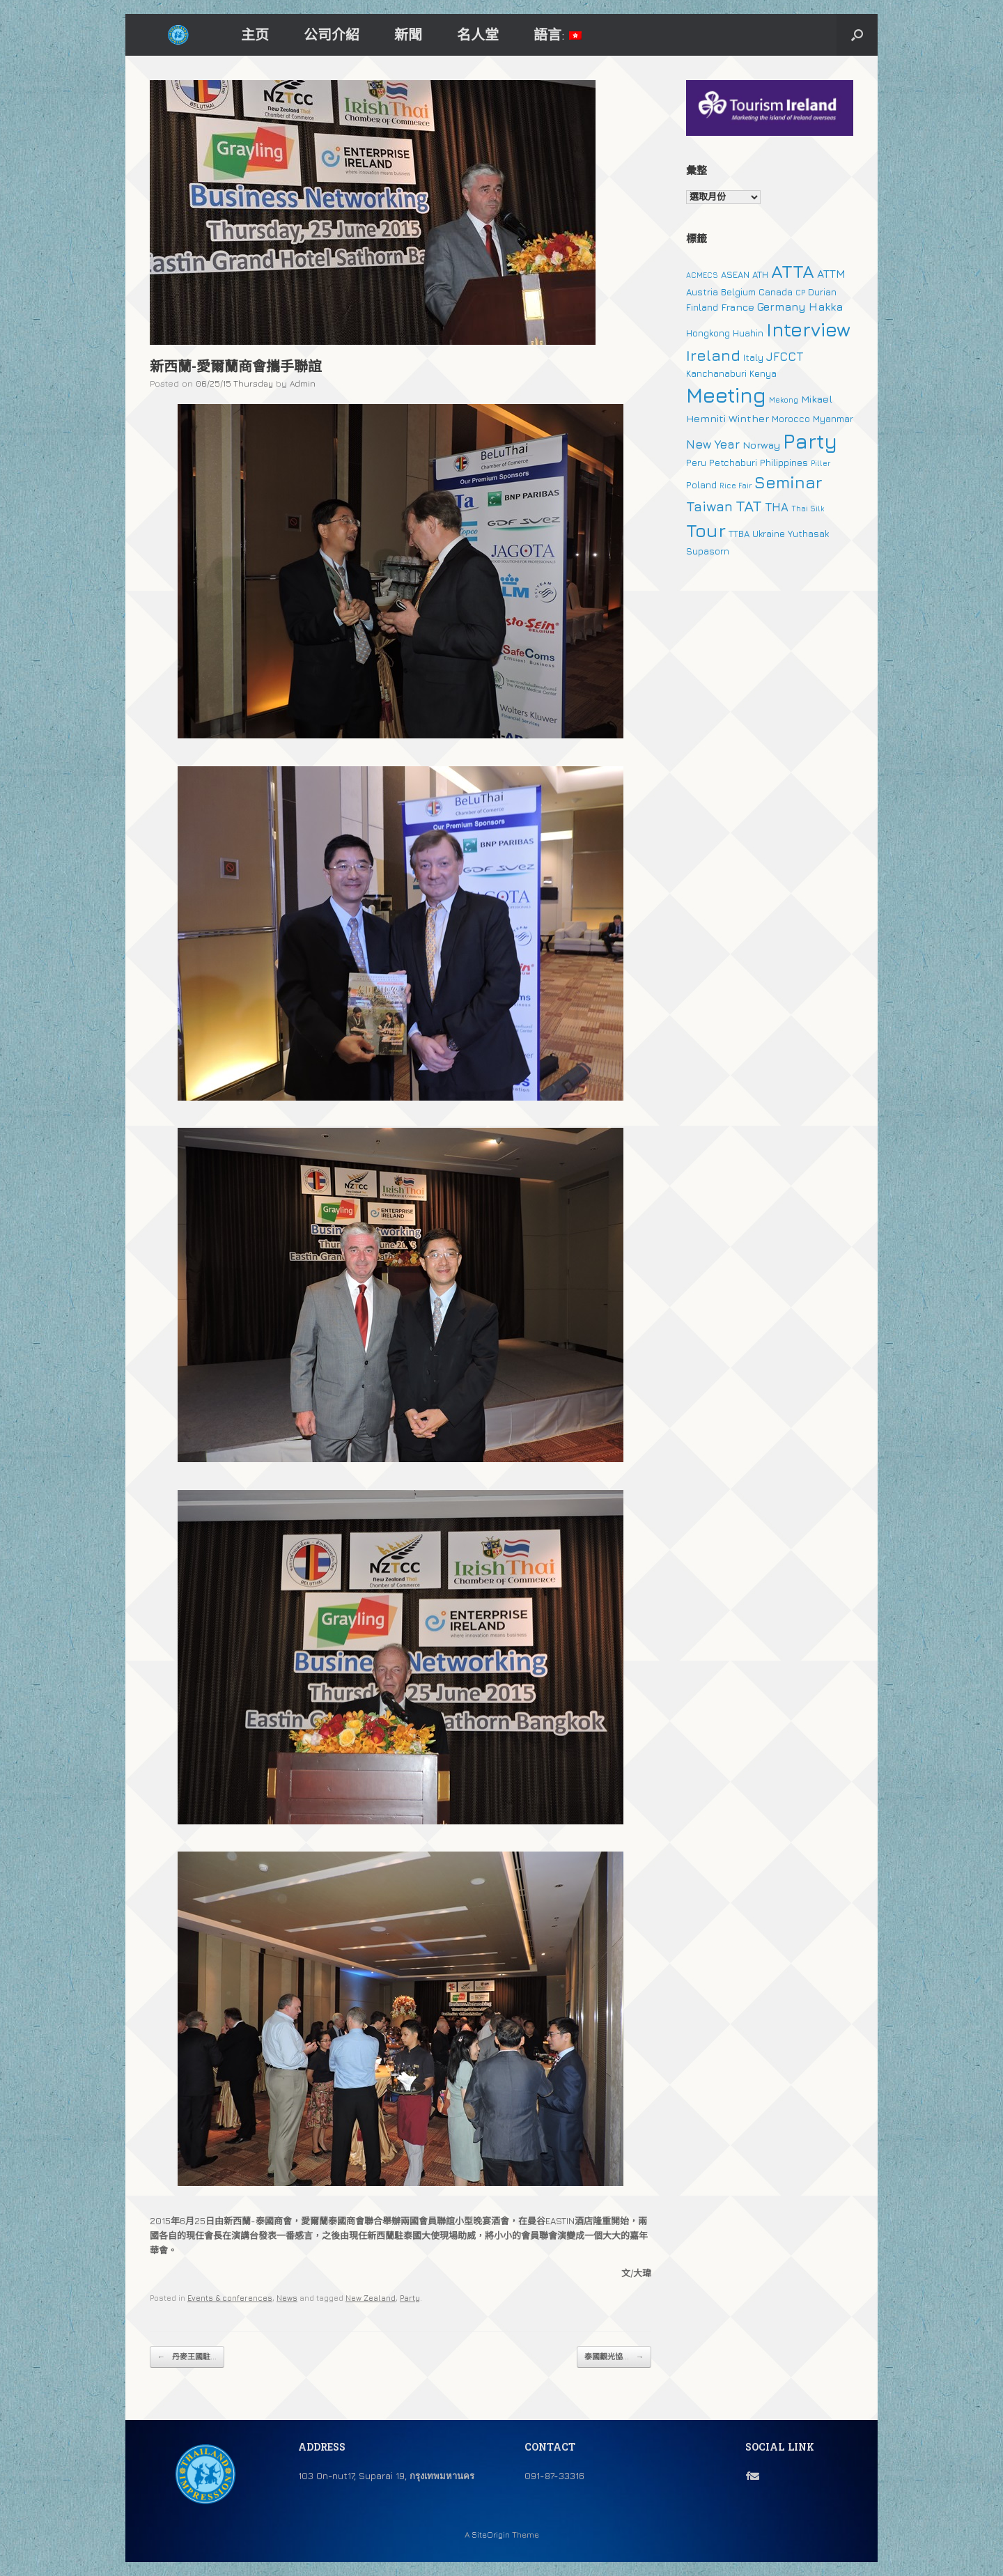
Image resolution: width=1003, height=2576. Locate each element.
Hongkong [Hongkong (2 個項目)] (708, 333)
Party (410, 2297)
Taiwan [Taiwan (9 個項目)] (709, 506)
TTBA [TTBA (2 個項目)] (739, 533)
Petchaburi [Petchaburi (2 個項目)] (733, 462)
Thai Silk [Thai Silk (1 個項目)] (807, 508)
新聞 (408, 34)
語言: (558, 34)
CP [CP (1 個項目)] (800, 292)
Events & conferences (229, 2297)
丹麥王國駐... (187, 2357)
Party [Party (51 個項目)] (810, 441)
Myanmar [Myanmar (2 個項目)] (833, 418)
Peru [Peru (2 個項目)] (696, 462)
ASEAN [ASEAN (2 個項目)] (735, 274)
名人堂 (478, 34)
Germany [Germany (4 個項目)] (781, 306)
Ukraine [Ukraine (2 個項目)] (768, 533)
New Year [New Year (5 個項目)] (713, 444)
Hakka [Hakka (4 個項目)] (826, 306)
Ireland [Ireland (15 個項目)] (713, 355)
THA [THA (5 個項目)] (776, 507)
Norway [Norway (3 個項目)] (761, 445)
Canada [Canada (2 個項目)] (776, 291)
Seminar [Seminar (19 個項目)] (788, 482)
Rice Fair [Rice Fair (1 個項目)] (736, 485)
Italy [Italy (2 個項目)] (753, 357)
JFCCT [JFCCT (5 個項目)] (784, 357)
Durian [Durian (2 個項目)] (822, 291)
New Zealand (370, 2297)
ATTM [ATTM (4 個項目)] (831, 273)
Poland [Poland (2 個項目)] (701, 484)
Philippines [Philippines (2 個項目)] (784, 462)
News (287, 2297)
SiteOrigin (491, 2535)
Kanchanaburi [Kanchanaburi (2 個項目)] (716, 373)
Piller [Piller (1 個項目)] (820, 463)
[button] (857, 35)
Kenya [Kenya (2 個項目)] (763, 373)
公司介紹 (331, 34)
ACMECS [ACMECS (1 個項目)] (702, 275)
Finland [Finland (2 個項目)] (702, 307)
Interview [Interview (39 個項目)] (808, 329)
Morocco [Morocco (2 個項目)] (791, 418)
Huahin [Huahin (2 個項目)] (748, 333)
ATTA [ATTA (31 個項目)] (792, 271)
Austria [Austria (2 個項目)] (702, 291)
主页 (255, 34)
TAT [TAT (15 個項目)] (749, 506)
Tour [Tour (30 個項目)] (706, 530)
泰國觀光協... (614, 2357)
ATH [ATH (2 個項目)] (760, 274)
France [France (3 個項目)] (737, 307)
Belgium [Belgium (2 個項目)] (738, 291)
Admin (303, 383)
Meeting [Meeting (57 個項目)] (726, 395)
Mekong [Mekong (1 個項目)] (783, 400)
